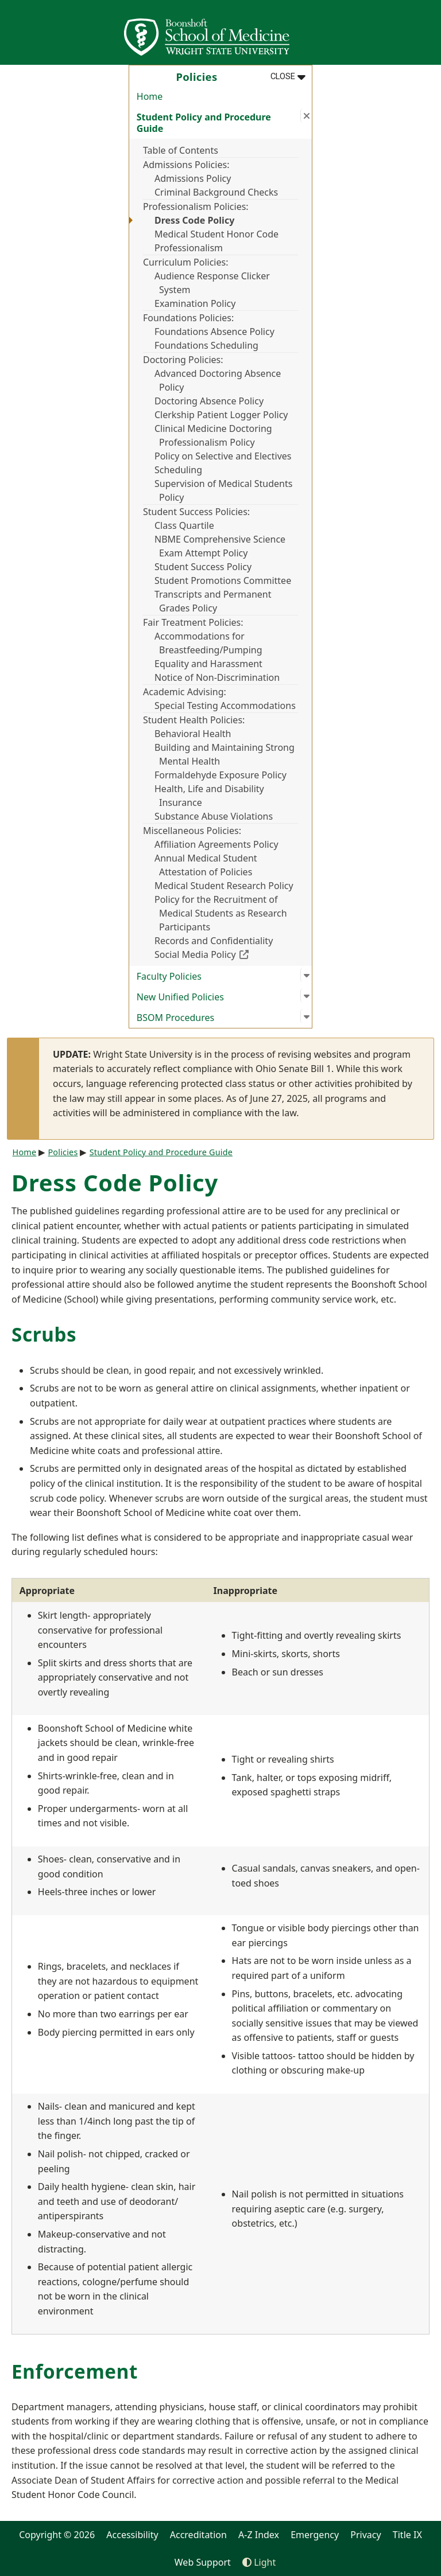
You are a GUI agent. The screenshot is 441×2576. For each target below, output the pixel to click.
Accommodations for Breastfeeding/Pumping (208, 643)
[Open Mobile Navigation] (427, 32)
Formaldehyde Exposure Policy (220, 775)
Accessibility (132, 2534)
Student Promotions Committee (222, 580)
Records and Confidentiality (213, 940)
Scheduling (178, 469)
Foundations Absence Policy (214, 331)
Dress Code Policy (194, 220)
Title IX (407, 2534)
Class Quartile (184, 525)
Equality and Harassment (208, 663)
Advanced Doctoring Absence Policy (217, 380)
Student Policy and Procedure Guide (161, 1152)
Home (150, 96)
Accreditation (198, 2534)
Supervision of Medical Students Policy (223, 490)
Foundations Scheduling (206, 345)
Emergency (315, 2534)
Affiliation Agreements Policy (216, 844)
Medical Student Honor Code (216, 234)
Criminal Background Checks (216, 192)
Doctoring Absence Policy (209, 401)
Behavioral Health (192, 733)
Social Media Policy (226, 954)
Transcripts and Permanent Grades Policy (212, 601)
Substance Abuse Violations (213, 816)
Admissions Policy (192, 178)
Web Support (203, 2562)
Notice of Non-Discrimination (217, 677)
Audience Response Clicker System (212, 283)
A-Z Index (258, 2534)
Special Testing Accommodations (225, 705)
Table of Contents (180, 150)
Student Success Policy (203, 566)
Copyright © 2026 (57, 2534)
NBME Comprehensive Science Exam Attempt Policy (219, 546)
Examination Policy (194, 303)
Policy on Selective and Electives (223, 456)
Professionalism (188, 247)
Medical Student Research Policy (223, 885)
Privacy (365, 2534)
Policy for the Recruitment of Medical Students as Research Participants (220, 913)
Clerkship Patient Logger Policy (221, 414)
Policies (63, 1152)
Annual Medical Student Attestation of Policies (205, 865)
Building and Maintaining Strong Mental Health (224, 754)
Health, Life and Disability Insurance (209, 795)
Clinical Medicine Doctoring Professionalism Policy (213, 435)
